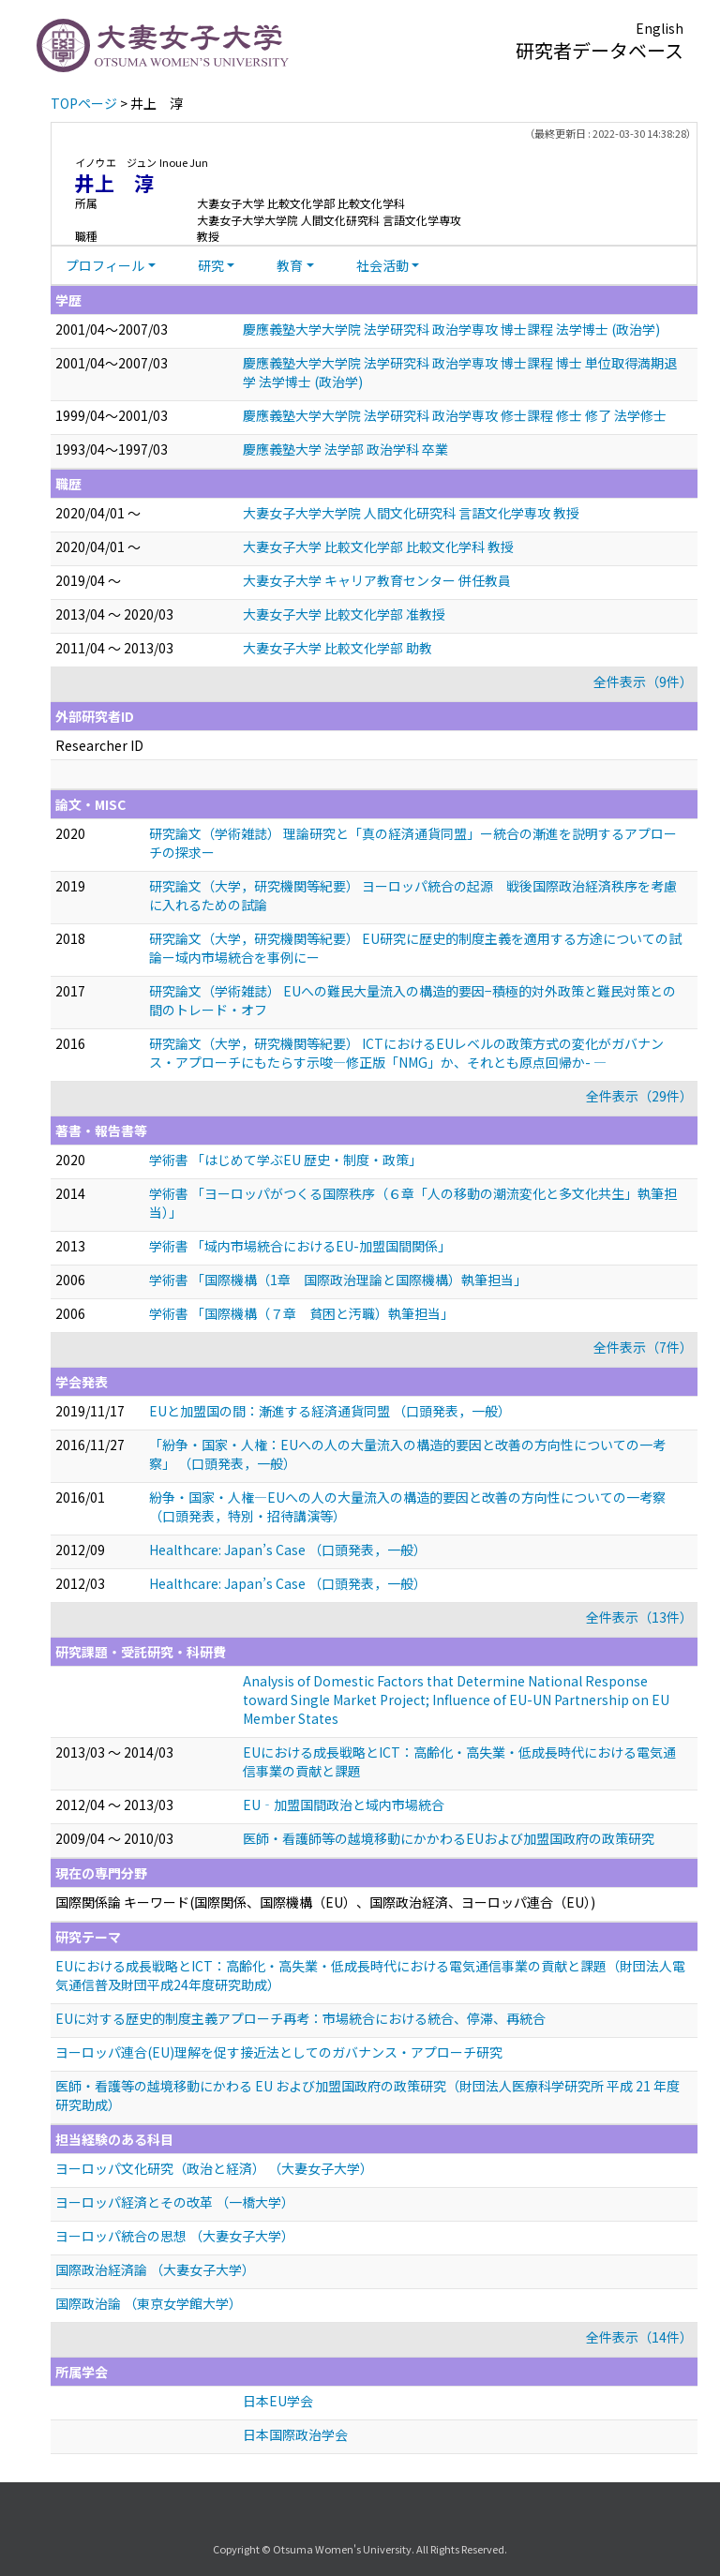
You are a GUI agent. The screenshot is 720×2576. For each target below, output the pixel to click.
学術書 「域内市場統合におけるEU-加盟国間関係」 (300, 1245)
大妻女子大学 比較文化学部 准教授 (344, 614)
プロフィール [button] (105, 265)
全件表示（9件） (643, 681)
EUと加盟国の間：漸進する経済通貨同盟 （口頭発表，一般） (330, 1410)
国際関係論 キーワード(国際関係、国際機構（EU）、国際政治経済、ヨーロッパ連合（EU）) (325, 1902)
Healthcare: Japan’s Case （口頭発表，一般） (288, 1549)
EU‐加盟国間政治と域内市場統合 (343, 1804)
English (659, 28)
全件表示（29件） (639, 1095)
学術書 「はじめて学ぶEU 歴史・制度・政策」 (285, 1159)
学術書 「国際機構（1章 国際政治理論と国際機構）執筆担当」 (338, 1279)
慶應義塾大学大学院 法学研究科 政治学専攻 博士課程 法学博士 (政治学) (451, 329)
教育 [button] (290, 265)
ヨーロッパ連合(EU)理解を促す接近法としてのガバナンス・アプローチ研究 (278, 2052)
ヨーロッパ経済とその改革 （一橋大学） (174, 2202)
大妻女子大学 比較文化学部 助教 (337, 647)
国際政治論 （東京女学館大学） (148, 2303)
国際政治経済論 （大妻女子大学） (155, 2269)
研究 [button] (211, 265)
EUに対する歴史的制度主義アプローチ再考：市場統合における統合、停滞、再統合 (300, 2018)
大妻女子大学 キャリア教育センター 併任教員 (377, 580)
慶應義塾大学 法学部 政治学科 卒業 (345, 449)
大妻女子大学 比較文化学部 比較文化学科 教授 (378, 546)
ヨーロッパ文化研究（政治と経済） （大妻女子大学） (214, 2168)
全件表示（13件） (639, 1617)
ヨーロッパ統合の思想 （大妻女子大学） (174, 2235)
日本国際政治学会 (295, 2434)
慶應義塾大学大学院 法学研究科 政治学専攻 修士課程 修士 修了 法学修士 (455, 415)
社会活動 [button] (382, 265)
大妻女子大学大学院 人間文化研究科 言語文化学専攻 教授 (411, 512)
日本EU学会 (278, 2400)
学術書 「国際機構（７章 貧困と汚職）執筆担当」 (301, 1313)
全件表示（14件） (639, 2337)
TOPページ (84, 103)
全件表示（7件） (643, 1347)
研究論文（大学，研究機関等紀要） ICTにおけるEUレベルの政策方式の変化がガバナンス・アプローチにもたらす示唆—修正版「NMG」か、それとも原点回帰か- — (406, 1052)
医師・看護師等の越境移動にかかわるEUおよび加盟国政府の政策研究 (448, 1838)
